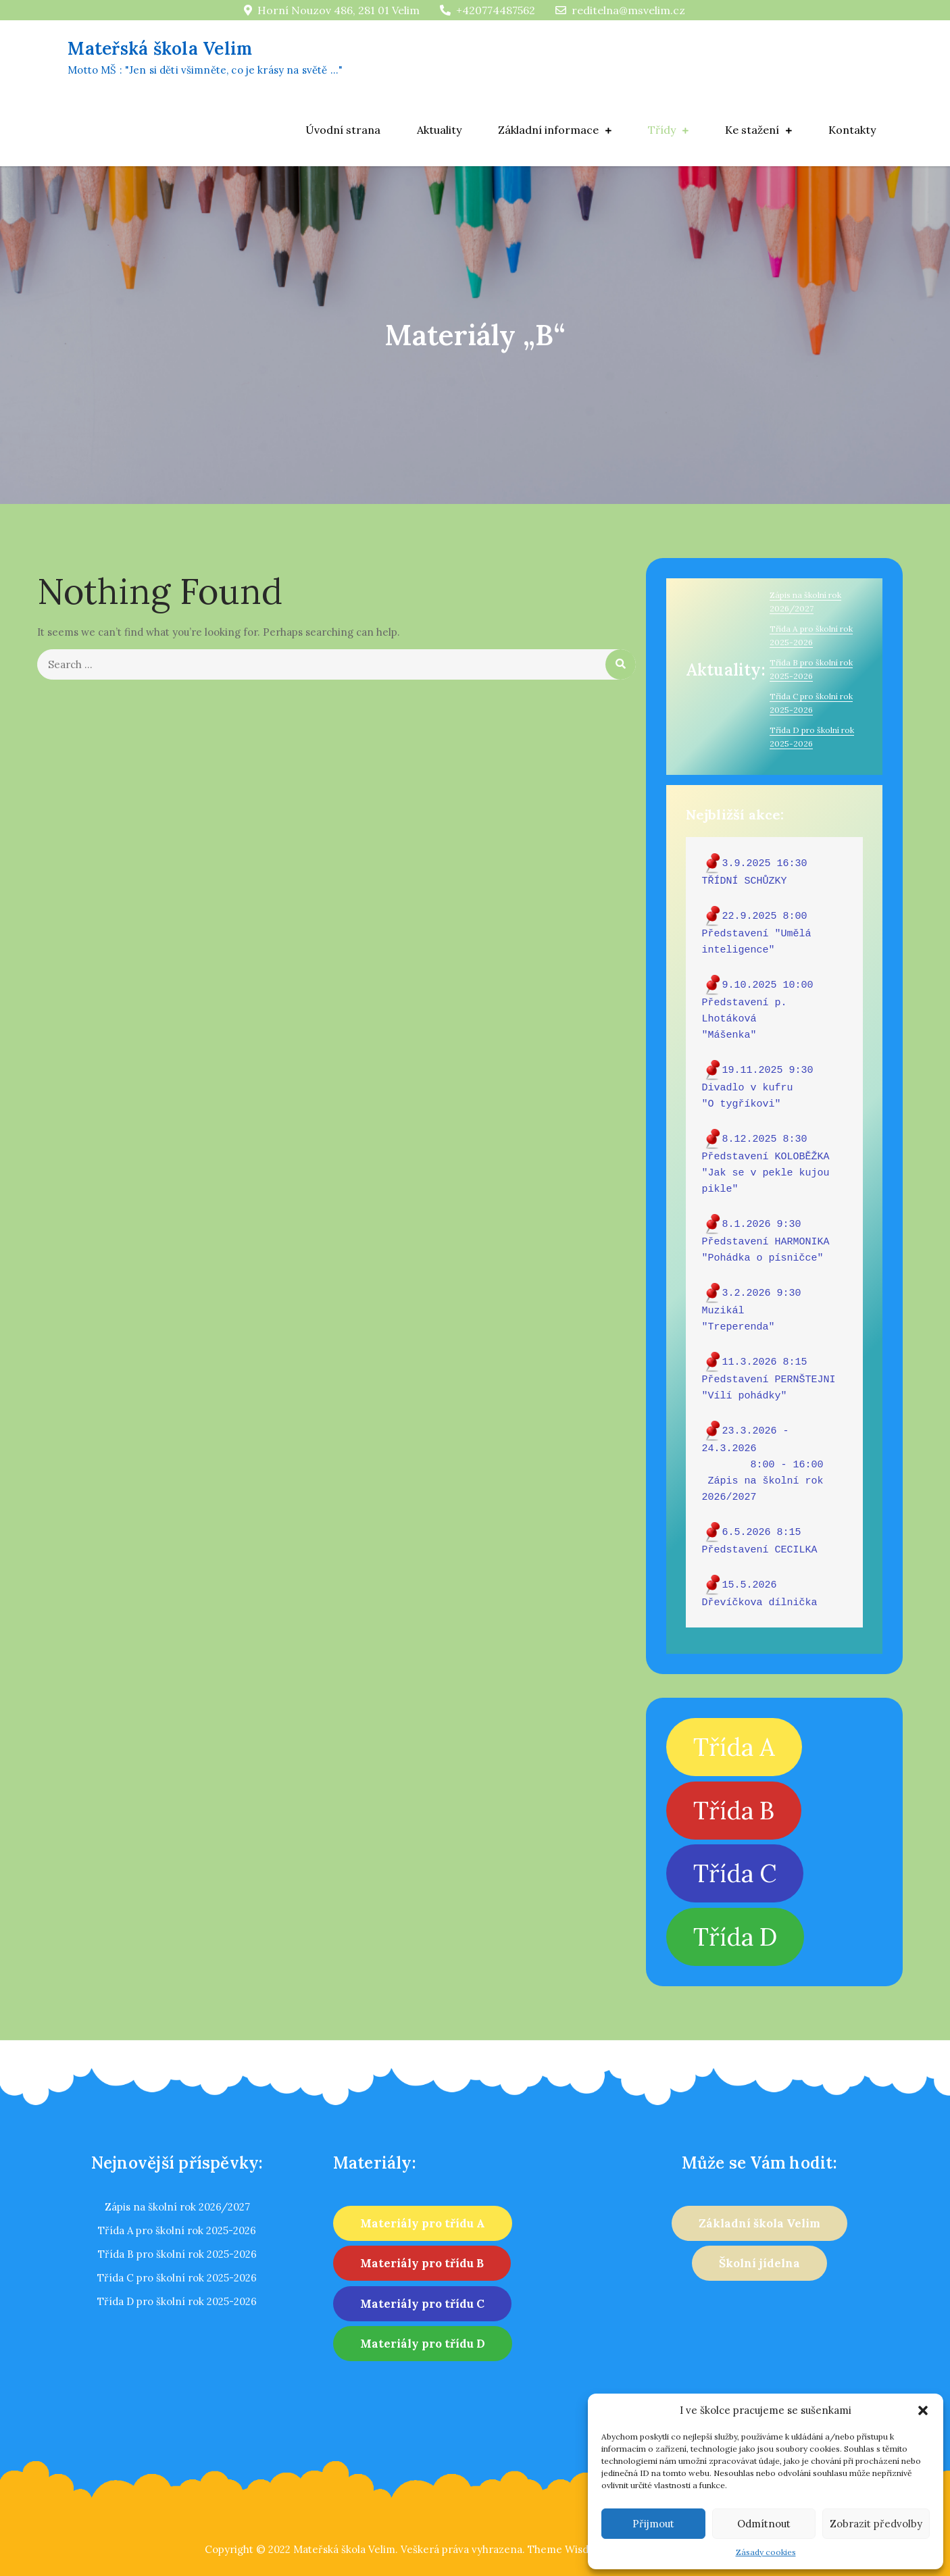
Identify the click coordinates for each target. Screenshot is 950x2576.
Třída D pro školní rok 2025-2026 (177, 2301)
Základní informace (548, 129)
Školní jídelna (759, 2263)
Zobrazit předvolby (876, 2523)
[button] (923, 2410)
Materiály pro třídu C (422, 2303)
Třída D (735, 1936)
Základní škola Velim (759, 2223)
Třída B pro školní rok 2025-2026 (177, 2254)
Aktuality (439, 129)
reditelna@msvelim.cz (620, 10)
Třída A (734, 1747)
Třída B (733, 1810)
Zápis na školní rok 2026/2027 (177, 2206)
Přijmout (653, 2523)
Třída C (734, 1873)
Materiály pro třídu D (422, 2343)
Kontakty (852, 129)
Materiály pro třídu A (422, 2223)
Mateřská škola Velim (214, 48)
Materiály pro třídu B (422, 2263)
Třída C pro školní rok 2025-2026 (177, 2277)
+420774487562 (487, 10)
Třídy (662, 129)
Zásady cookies (766, 2552)
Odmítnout (764, 2523)
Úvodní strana (342, 129)
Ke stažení (752, 129)
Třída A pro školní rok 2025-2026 (177, 2230)
